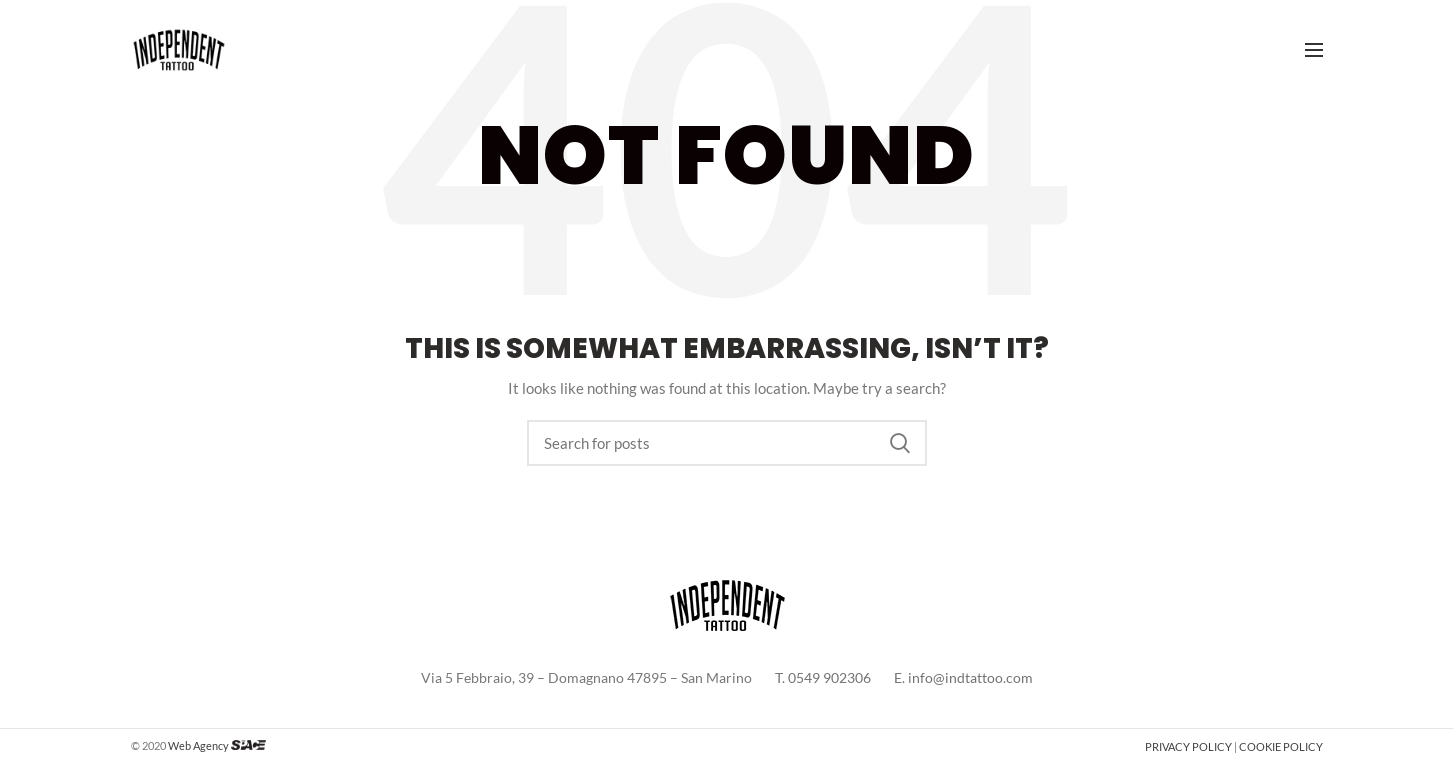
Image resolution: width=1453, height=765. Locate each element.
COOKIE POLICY (1281, 746)
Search (900, 443)
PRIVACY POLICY (1188, 746)
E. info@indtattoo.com (963, 677)
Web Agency (198, 745)
